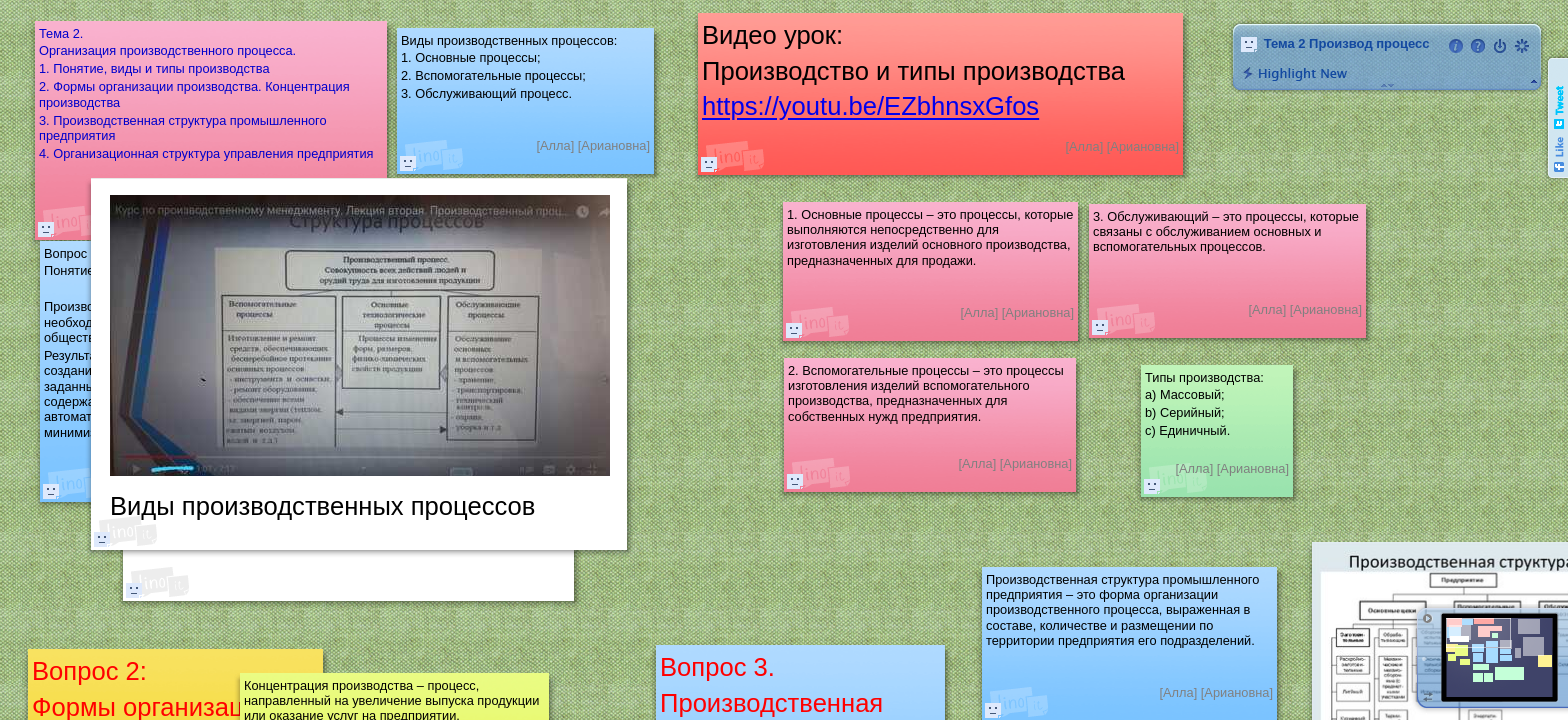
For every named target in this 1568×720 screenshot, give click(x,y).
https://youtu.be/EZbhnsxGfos (870, 107)
